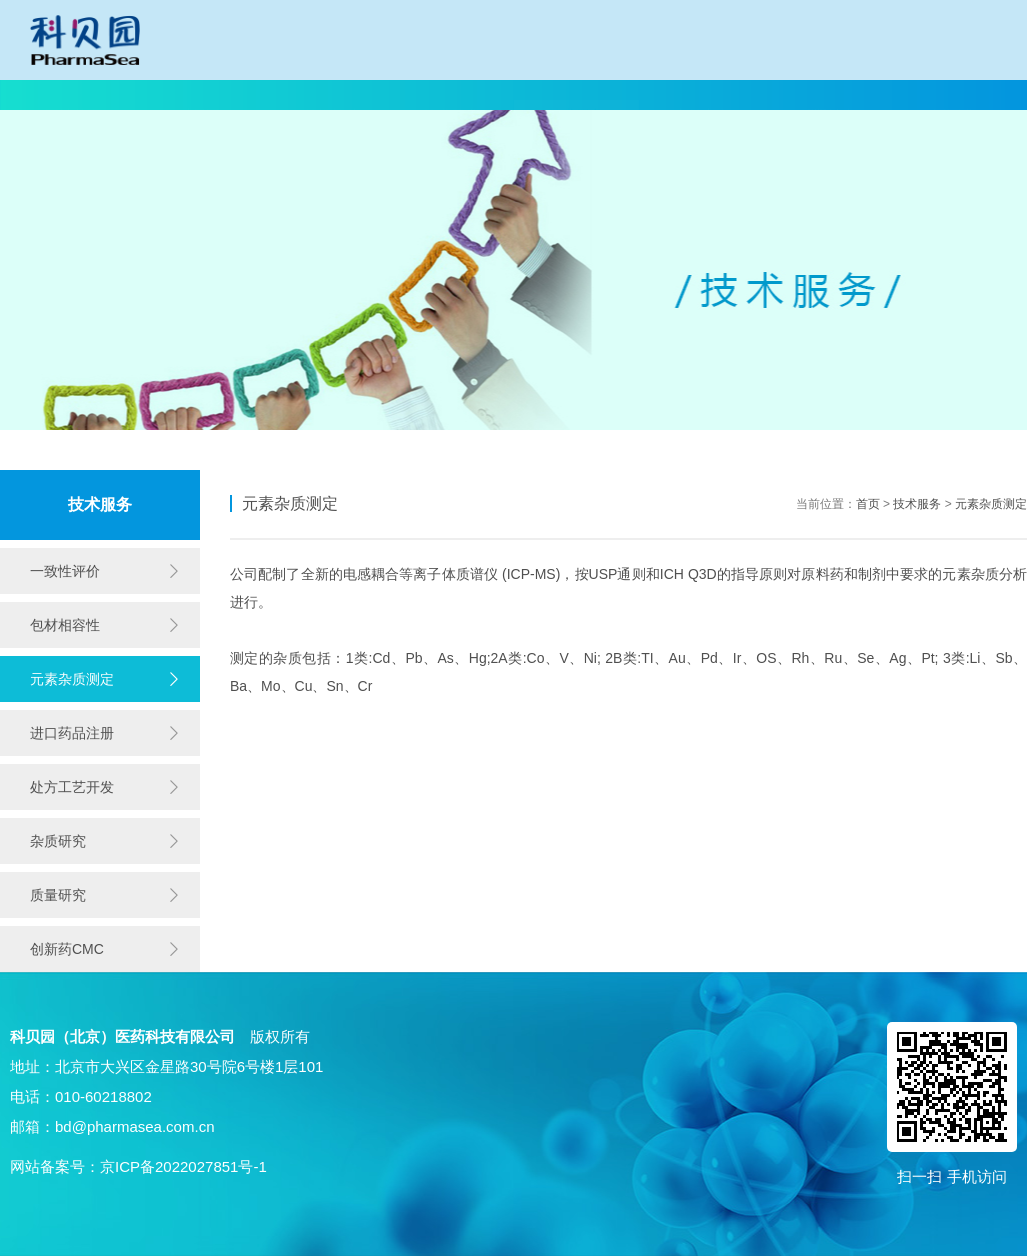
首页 (868, 504)
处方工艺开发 (72, 787)
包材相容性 (65, 625)
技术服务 (576, 95)
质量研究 (58, 895)
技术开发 (451, 95)
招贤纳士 (828, 95)
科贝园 (199, 95)
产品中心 (702, 95)
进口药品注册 (72, 733)
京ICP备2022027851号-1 (183, 1166)
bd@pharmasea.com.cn (134, 1126)
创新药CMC (67, 949)
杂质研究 (58, 841)
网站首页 (73, 95)
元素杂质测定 (72, 679)
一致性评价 (325, 95)
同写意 (954, 95)
